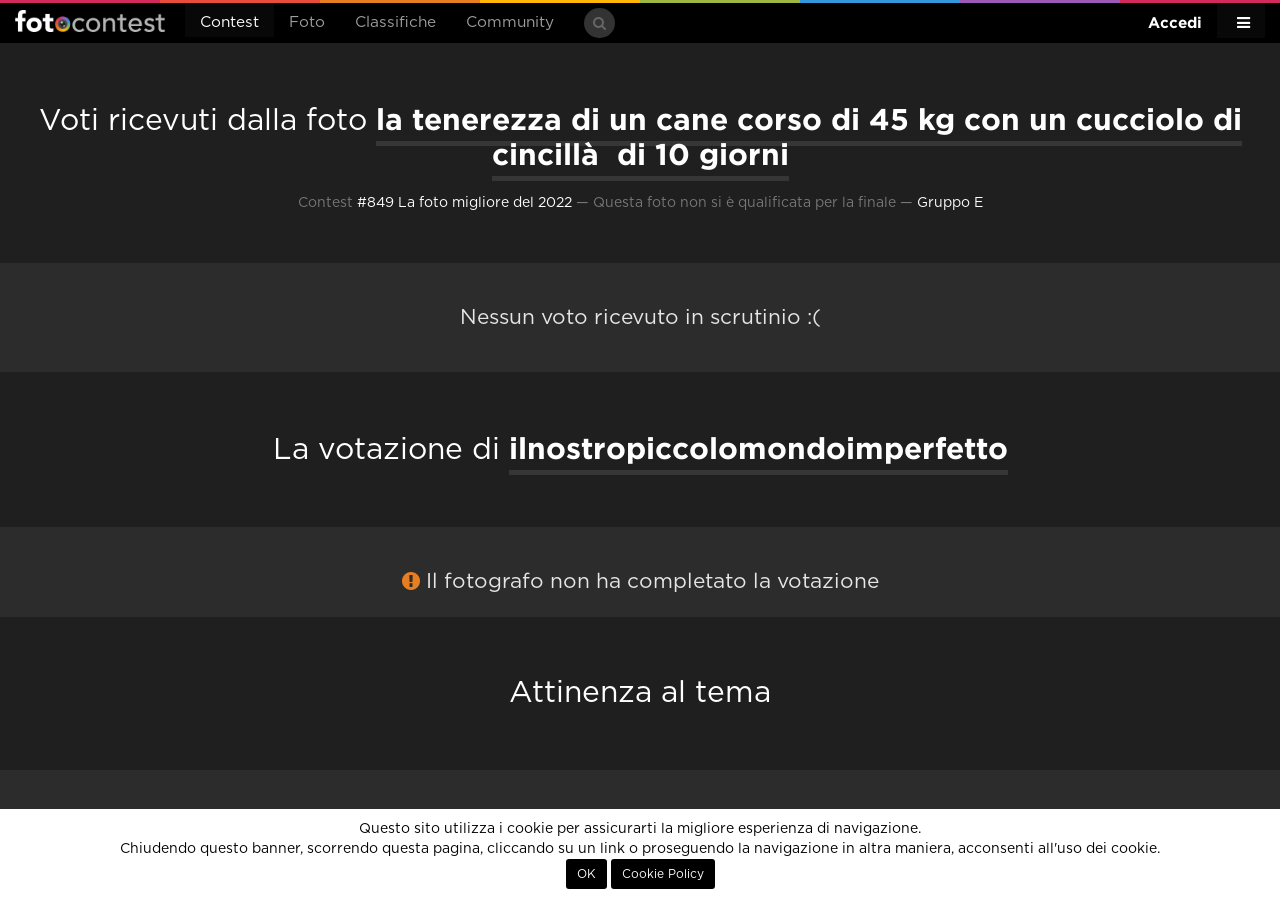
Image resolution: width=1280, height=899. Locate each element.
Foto (307, 22)
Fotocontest (90, 21)
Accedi (1175, 22)
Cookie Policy (663, 874)
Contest (229, 22)
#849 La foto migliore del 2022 (464, 203)
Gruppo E (950, 203)
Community (510, 22)
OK (586, 874)
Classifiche (395, 22)
